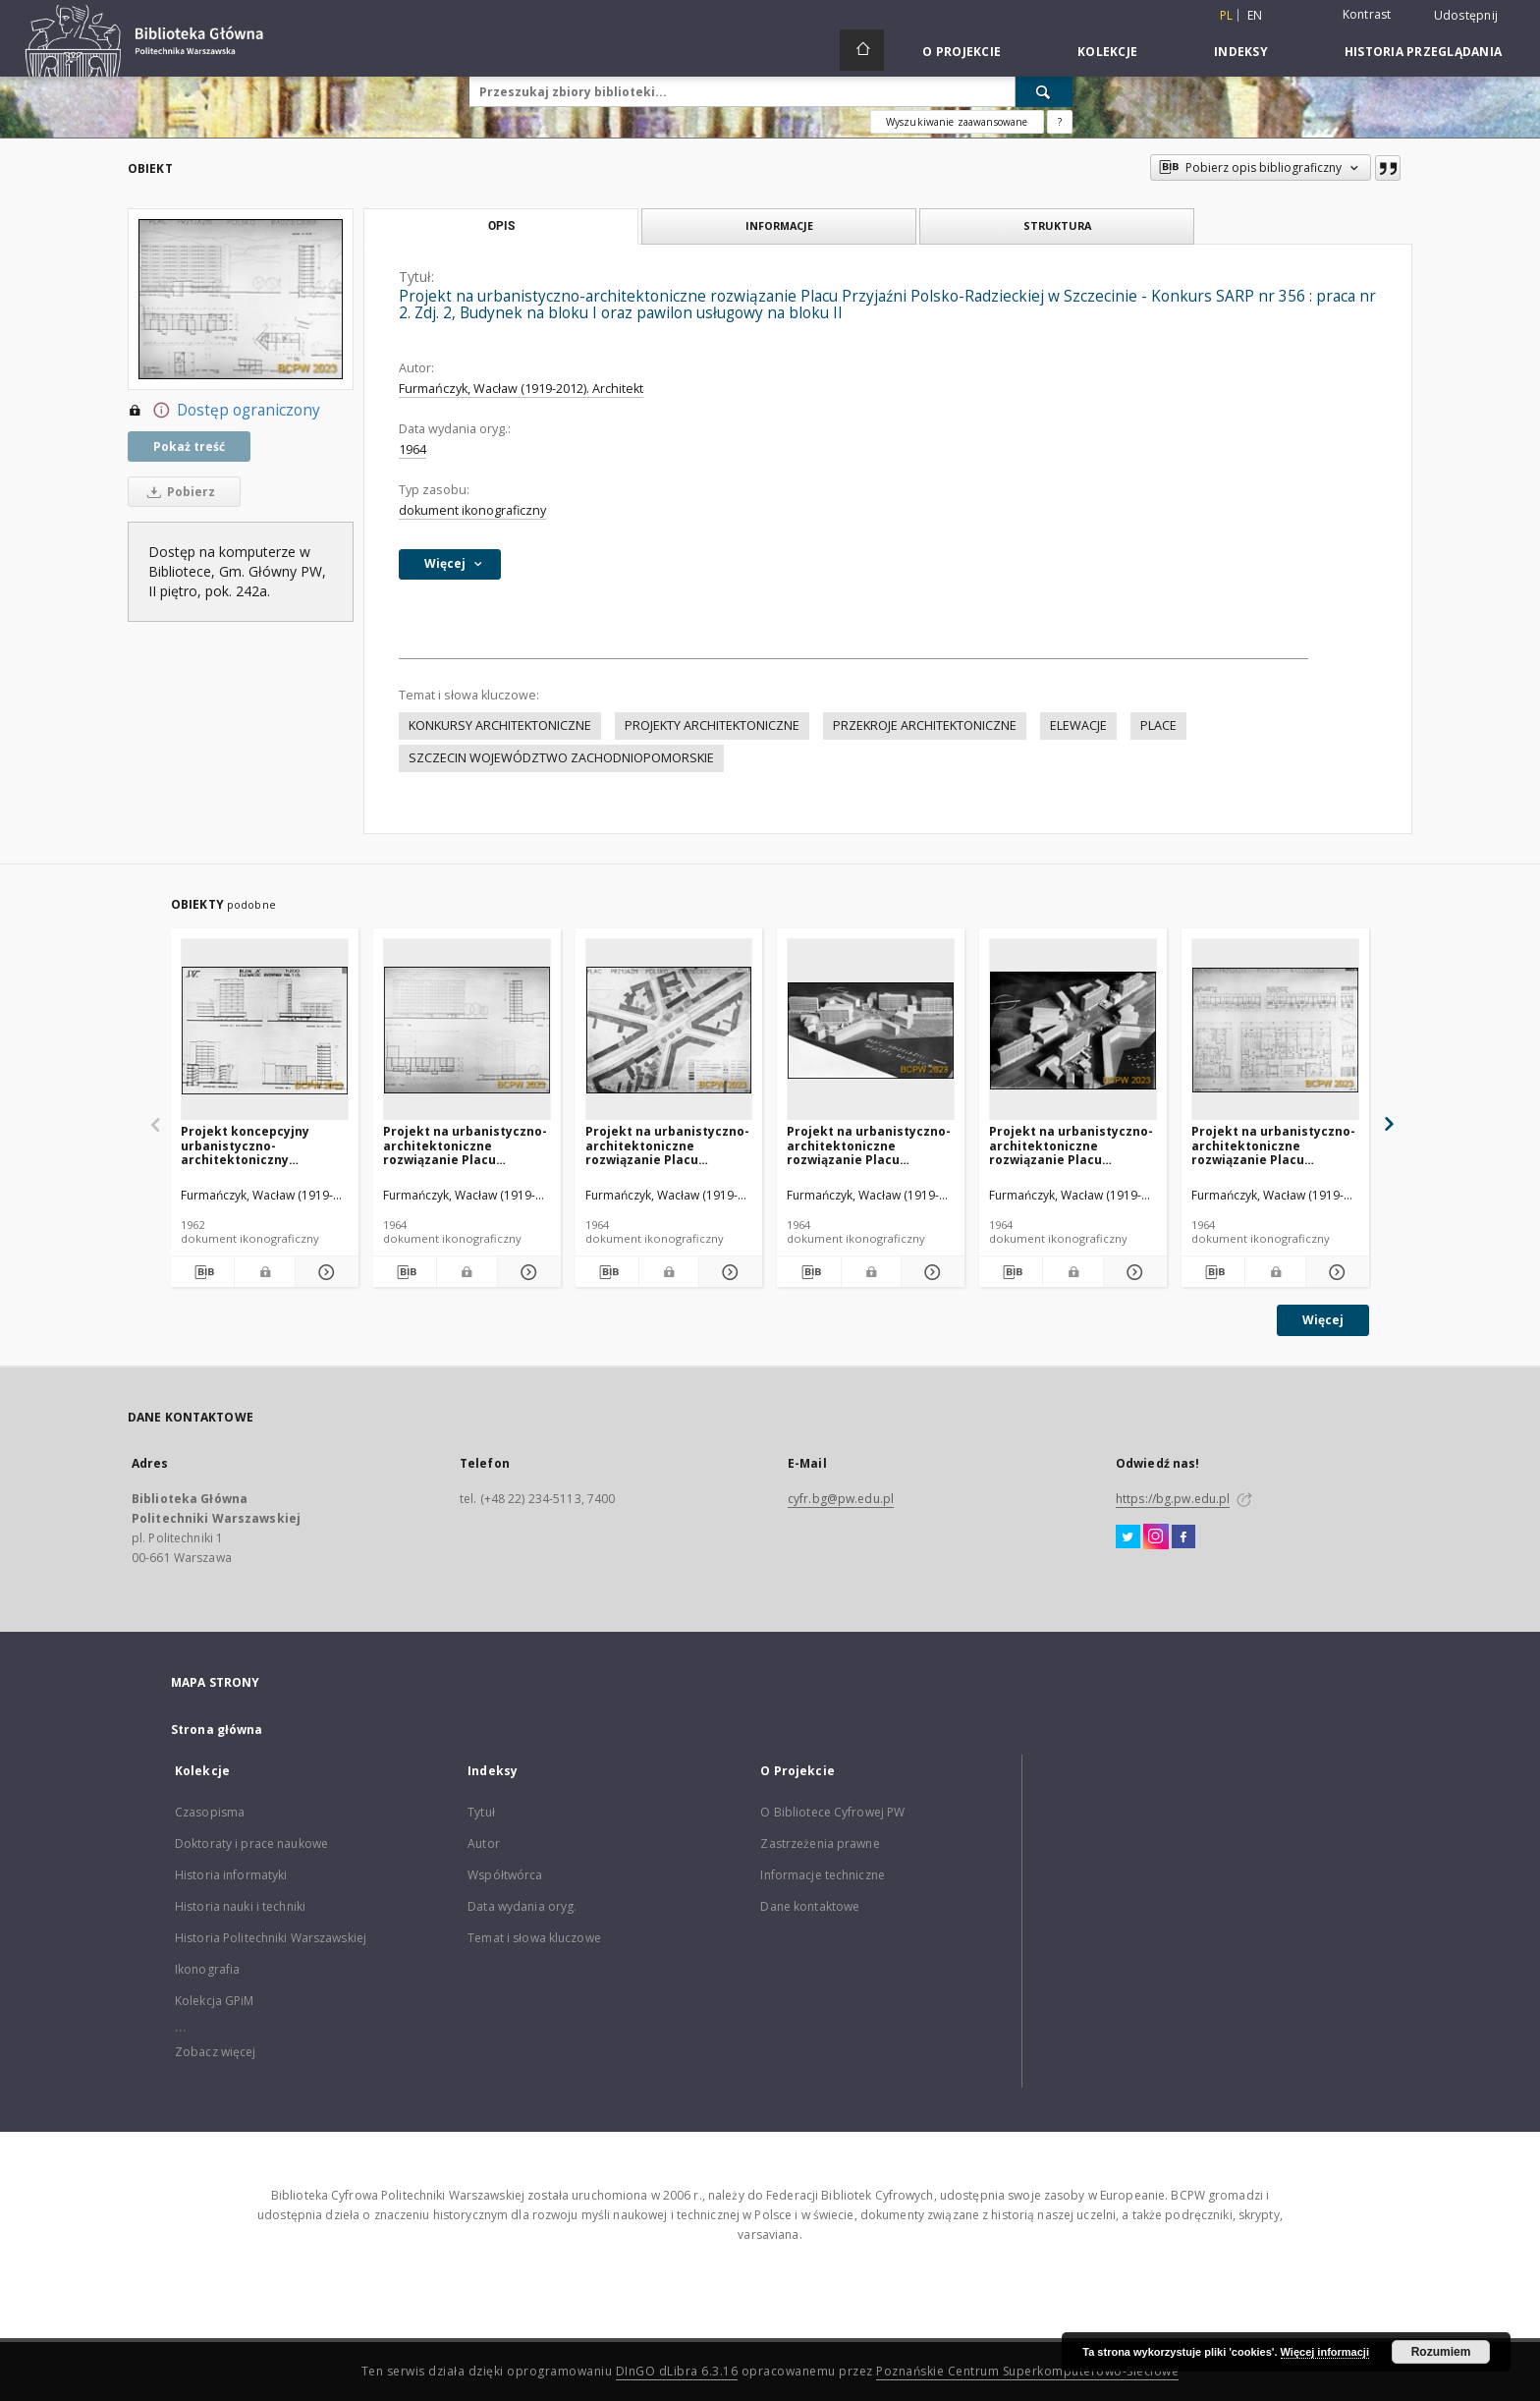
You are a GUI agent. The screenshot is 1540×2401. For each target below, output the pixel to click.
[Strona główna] (862, 50)
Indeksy (1241, 51)
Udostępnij (1466, 16)
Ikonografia (207, 1969)
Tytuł (481, 1812)
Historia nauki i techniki (240, 1906)
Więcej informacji (1325, 2352)
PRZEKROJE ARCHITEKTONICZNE (925, 725)
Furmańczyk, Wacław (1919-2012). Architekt (521, 388)
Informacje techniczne (822, 1875)
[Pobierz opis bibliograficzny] (202, 1272)
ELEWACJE (1078, 725)
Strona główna (217, 1729)
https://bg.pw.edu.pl (1173, 1498)
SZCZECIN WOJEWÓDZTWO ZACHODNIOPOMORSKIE (561, 758)
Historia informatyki (231, 1875)
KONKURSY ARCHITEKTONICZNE (500, 725)
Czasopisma (210, 1812)
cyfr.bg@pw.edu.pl (841, 1498)
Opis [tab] (501, 226)
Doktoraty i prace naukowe (251, 1843)
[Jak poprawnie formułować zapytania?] (1059, 122)
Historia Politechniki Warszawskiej (270, 1937)
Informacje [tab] (779, 225)
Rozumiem (1441, 2352)
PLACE (1158, 725)
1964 (412, 449)
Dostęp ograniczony (224, 410)
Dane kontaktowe (809, 1906)
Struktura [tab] (1057, 225)
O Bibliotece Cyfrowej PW (832, 1812)
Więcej (1323, 1320)
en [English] (1255, 15)
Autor (484, 1843)
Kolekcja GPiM (214, 2000)
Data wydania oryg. (522, 1906)
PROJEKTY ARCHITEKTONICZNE (712, 725)
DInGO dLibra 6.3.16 (677, 2371)
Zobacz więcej (215, 2051)
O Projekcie (961, 51)
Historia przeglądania (1423, 51)
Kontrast (1367, 14)
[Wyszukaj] (1044, 91)
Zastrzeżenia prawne (819, 1843)
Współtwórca (505, 1875)
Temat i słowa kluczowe (534, 1937)
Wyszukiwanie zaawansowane (957, 122)
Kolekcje (1107, 51)
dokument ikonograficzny (472, 510)
